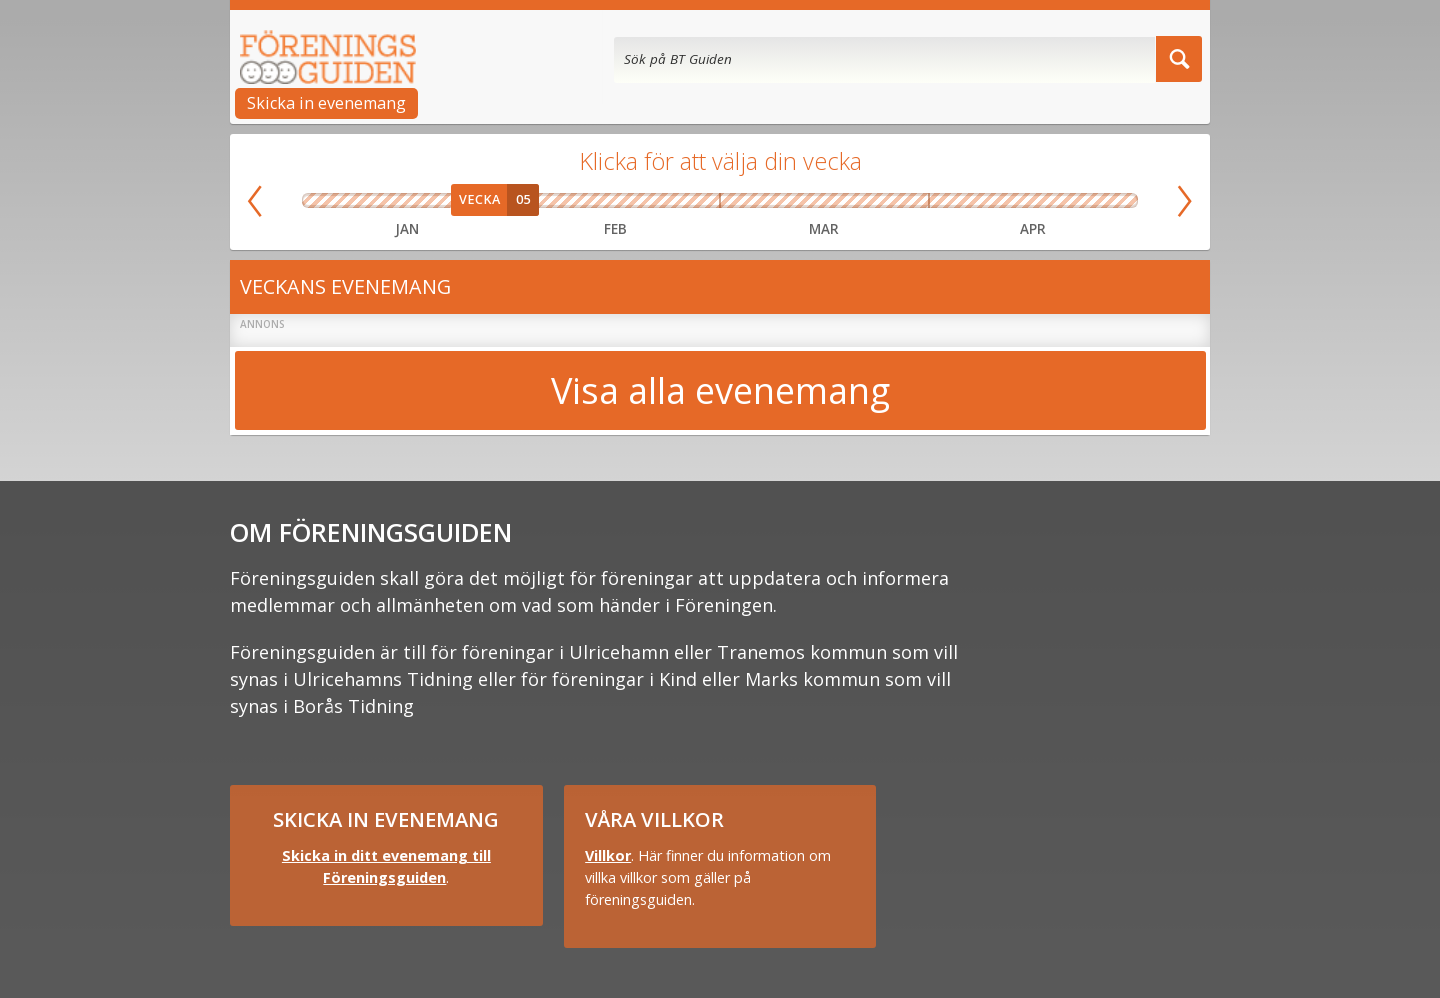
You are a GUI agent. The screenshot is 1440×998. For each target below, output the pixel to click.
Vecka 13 (902, 201)
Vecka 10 (746, 201)
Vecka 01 (324, 201)
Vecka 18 (1116, 201)
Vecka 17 (1075, 201)
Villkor (608, 855)
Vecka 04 (449, 201)
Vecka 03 (407, 201)
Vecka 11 (798, 201)
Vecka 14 (950, 201)
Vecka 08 (642, 201)
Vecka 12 (850, 201)
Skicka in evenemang (326, 103)
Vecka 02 (366, 201)
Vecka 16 (1033, 201)
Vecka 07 (590, 201)
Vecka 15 (991, 201)
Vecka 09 (694, 201)
